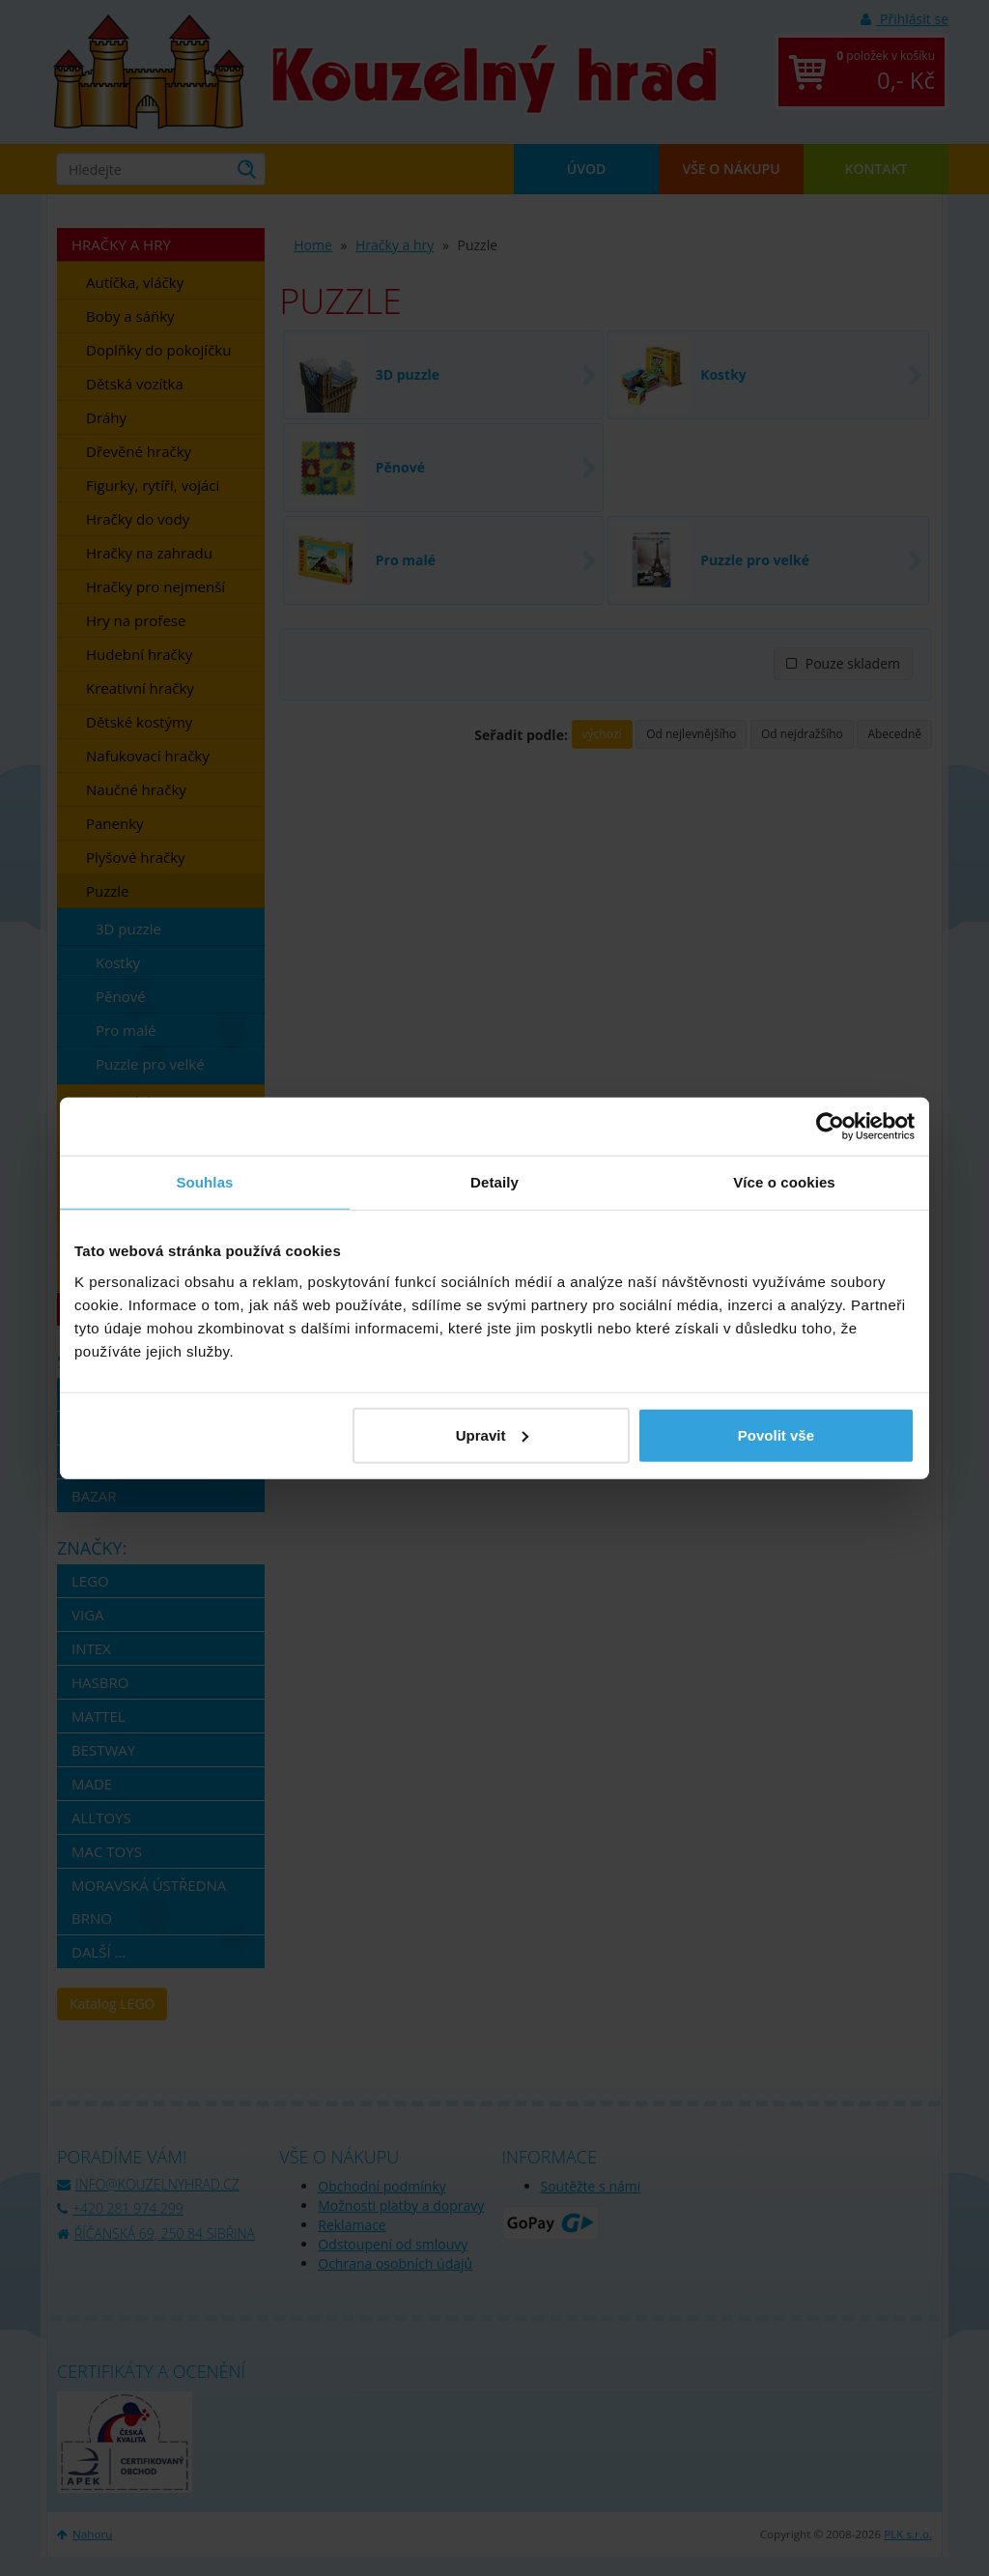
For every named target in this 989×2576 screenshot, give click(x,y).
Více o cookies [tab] (784, 1182)
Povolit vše (776, 1434)
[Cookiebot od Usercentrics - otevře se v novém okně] (830, 1126)
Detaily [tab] (494, 1182)
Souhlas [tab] (204, 1182)
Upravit (492, 1434)
